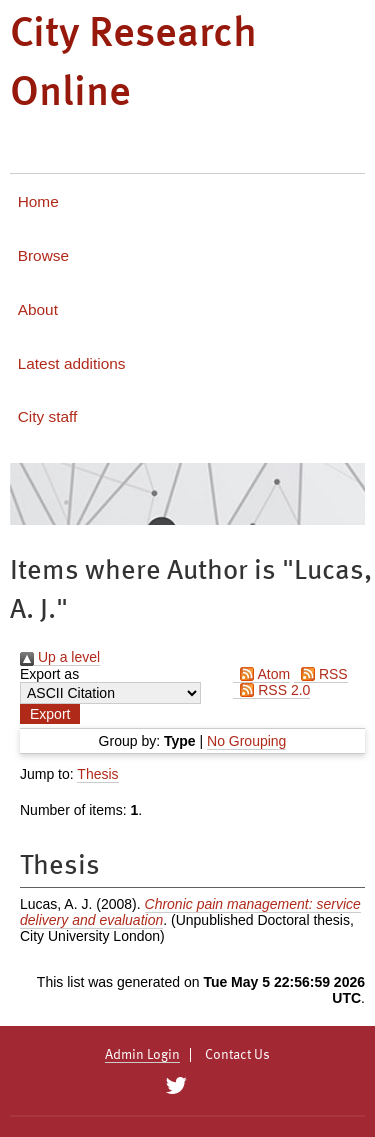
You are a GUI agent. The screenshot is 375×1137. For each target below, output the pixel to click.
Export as (49, 674)
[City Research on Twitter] (176, 1086)
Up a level (60, 657)
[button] (50, 714)
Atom (261, 674)
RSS (321, 674)
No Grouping (246, 741)
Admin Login (142, 1055)
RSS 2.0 (271, 690)
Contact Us (237, 1055)
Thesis (97, 774)
